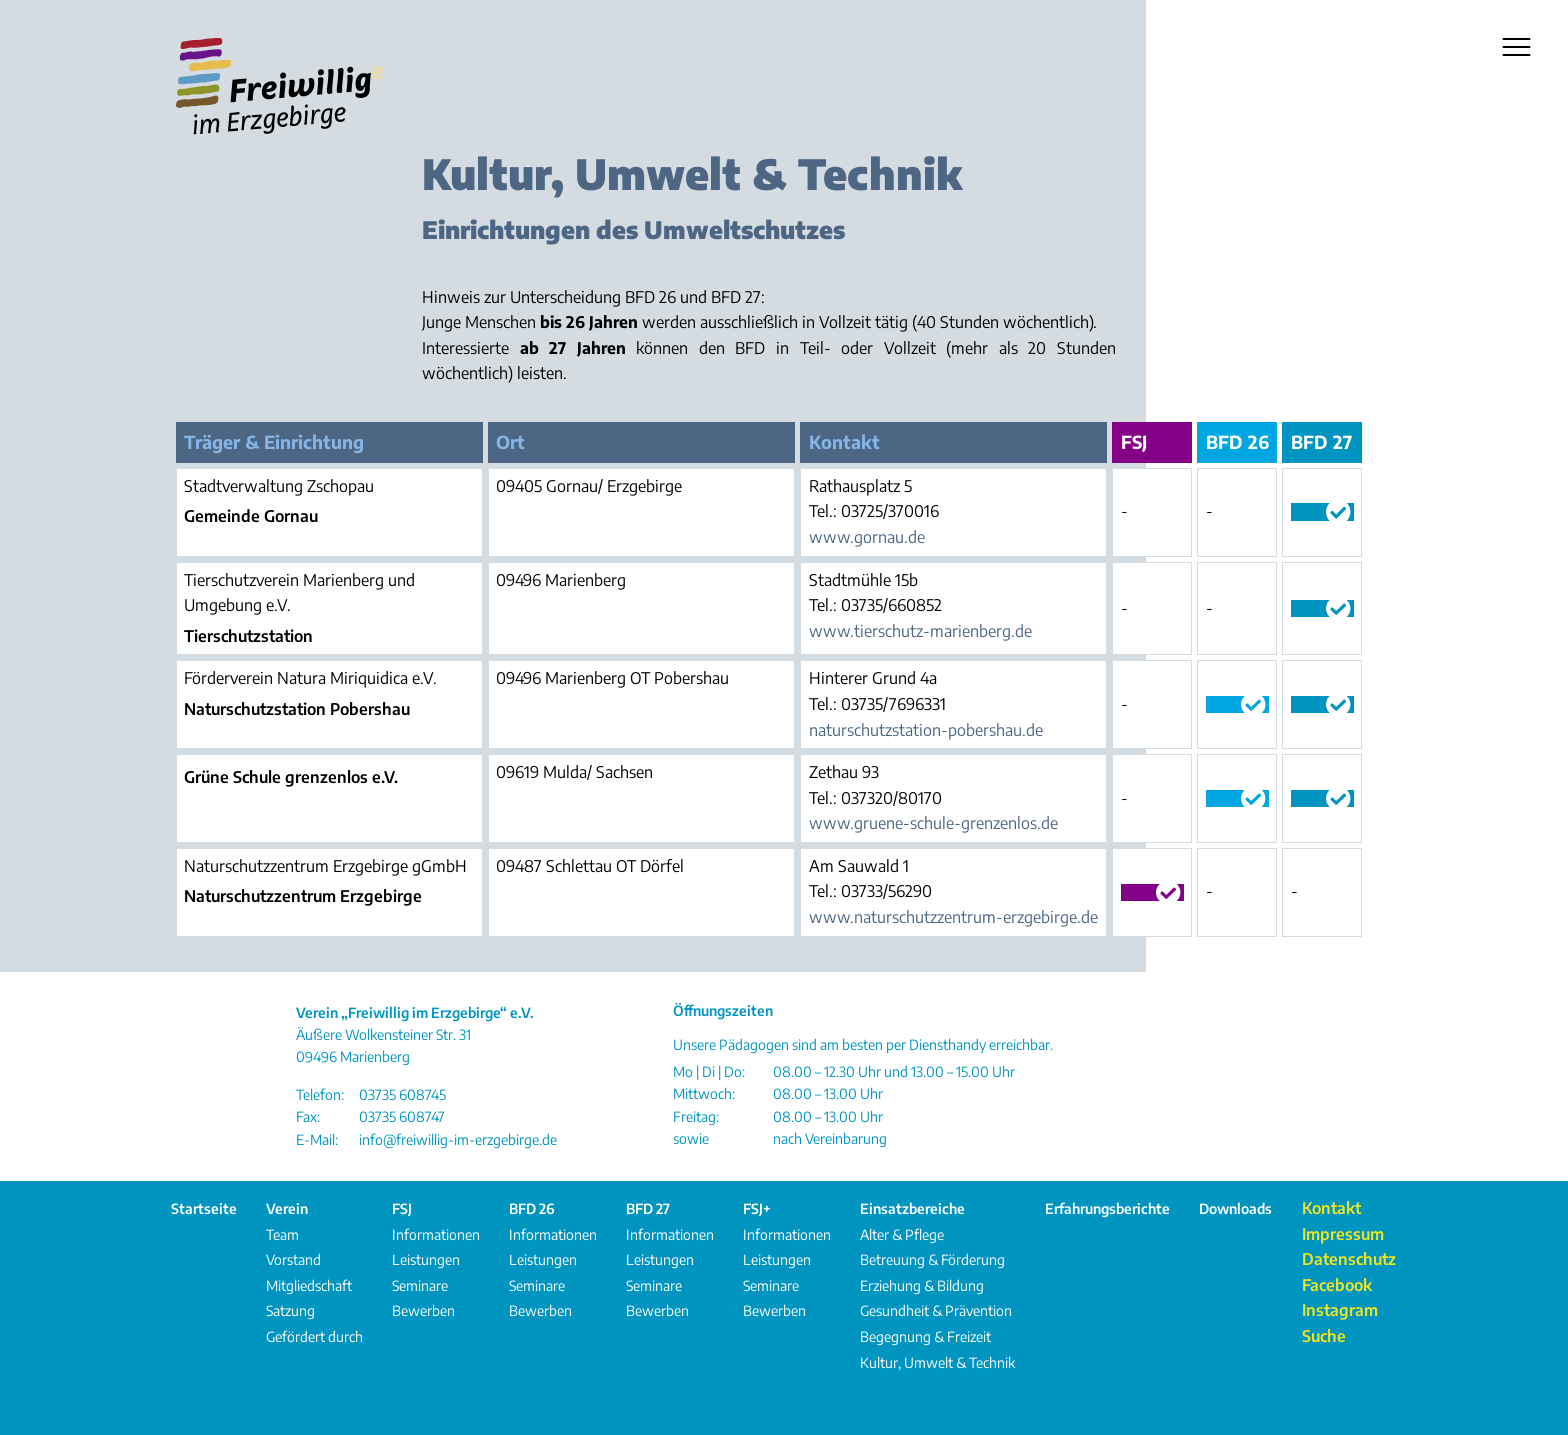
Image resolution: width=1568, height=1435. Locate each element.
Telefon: (320, 1094)
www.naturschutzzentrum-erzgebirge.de (953, 917)
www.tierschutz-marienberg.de (920, 631)
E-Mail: (317, 1139)
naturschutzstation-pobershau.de (926, 730)
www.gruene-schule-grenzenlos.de (933, 823)
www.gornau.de (867, 537)
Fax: (308, 1116)
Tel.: (823, 511)
